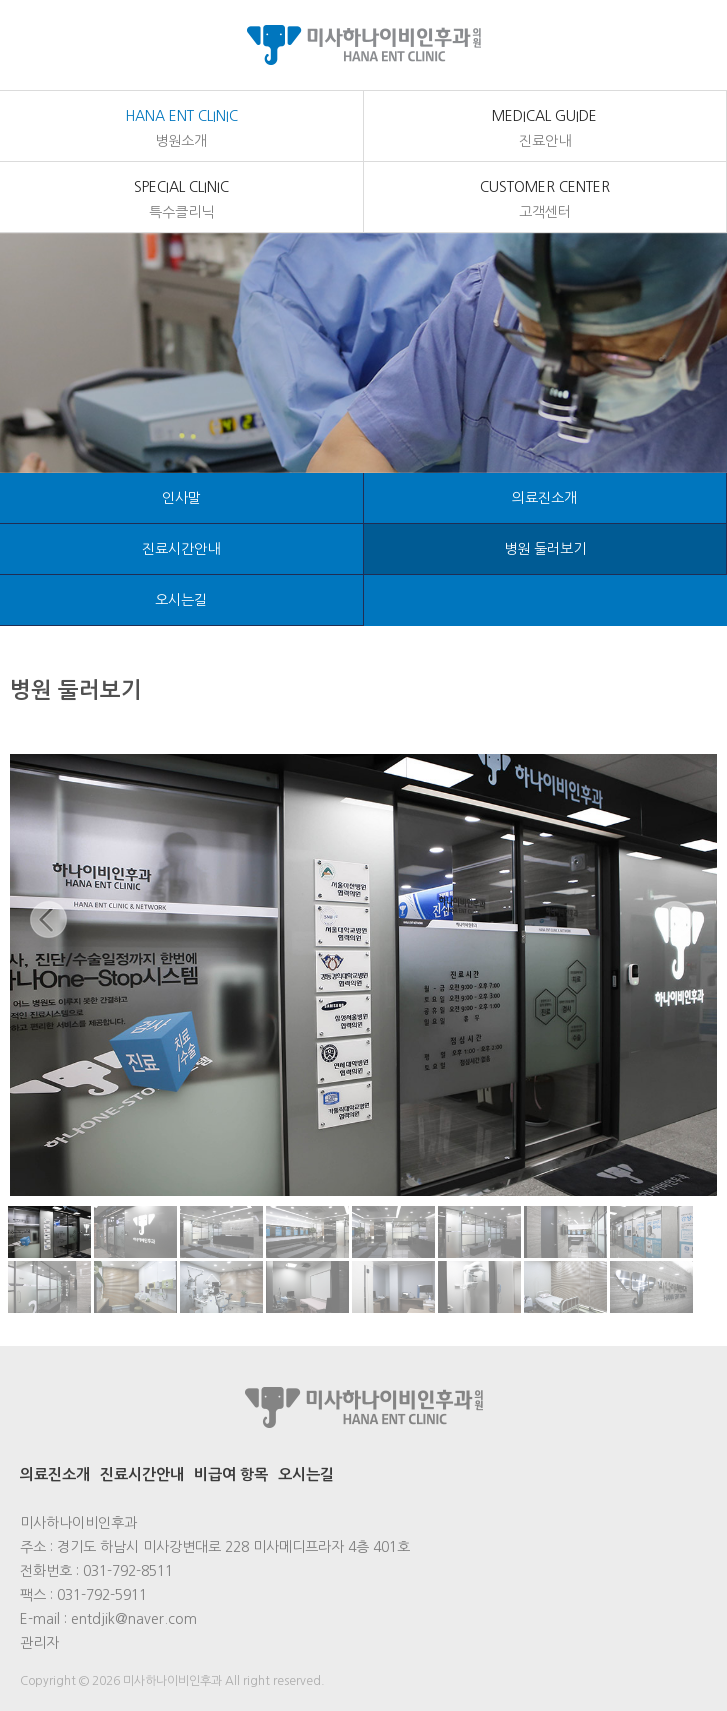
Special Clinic (181, 201)
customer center (545, 201)
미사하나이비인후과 (363, 45)
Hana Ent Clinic (181, 130)
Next (676, 938)
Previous (50, 938)
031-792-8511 (128, 1571)
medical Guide (545, 130)
